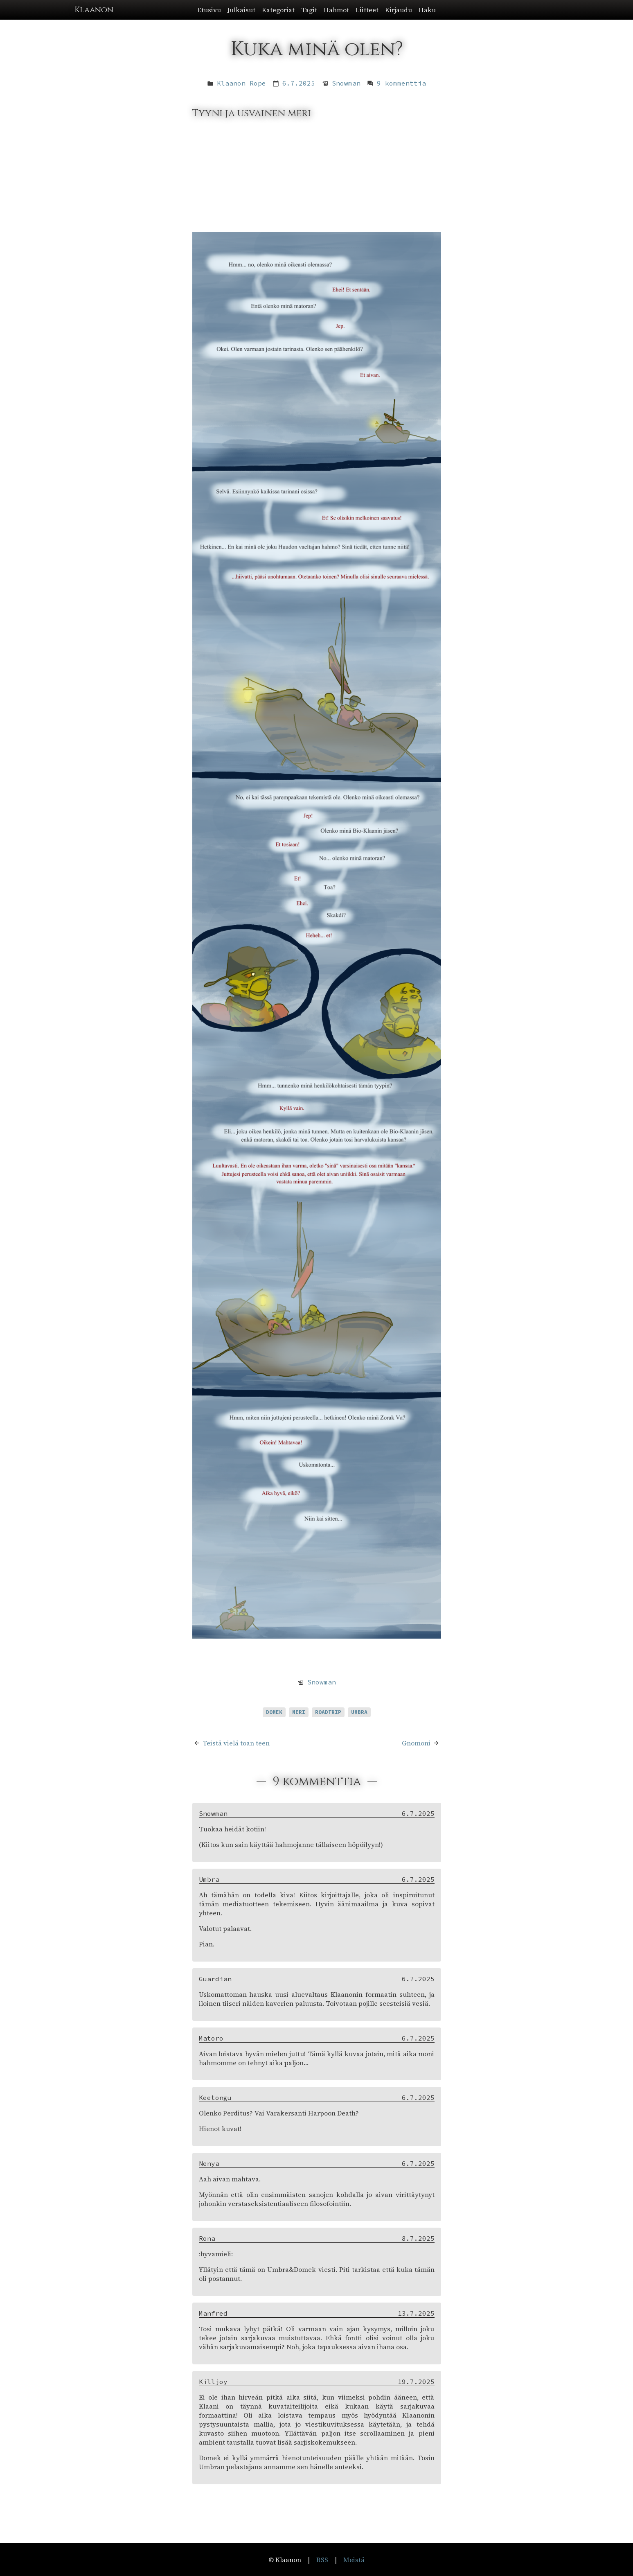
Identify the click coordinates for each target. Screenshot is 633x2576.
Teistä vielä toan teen (236, 1742)
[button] (316, 10)
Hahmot (336, 9)
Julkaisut (241, 9)
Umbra (359, 1712)
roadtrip (328, 1712)
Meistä (354, 2559)
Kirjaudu (398, 9)
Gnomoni (416, 1742)
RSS (322, 2559)
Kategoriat (278, 9)
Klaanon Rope (241, 83)
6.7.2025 (298, 83)
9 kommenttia (401, 83)
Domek (274, 1712)
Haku (427, 9)
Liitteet (367, 9)
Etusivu (209, 9)
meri (298, 1712)
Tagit (309, 9)
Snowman (346, 83)
